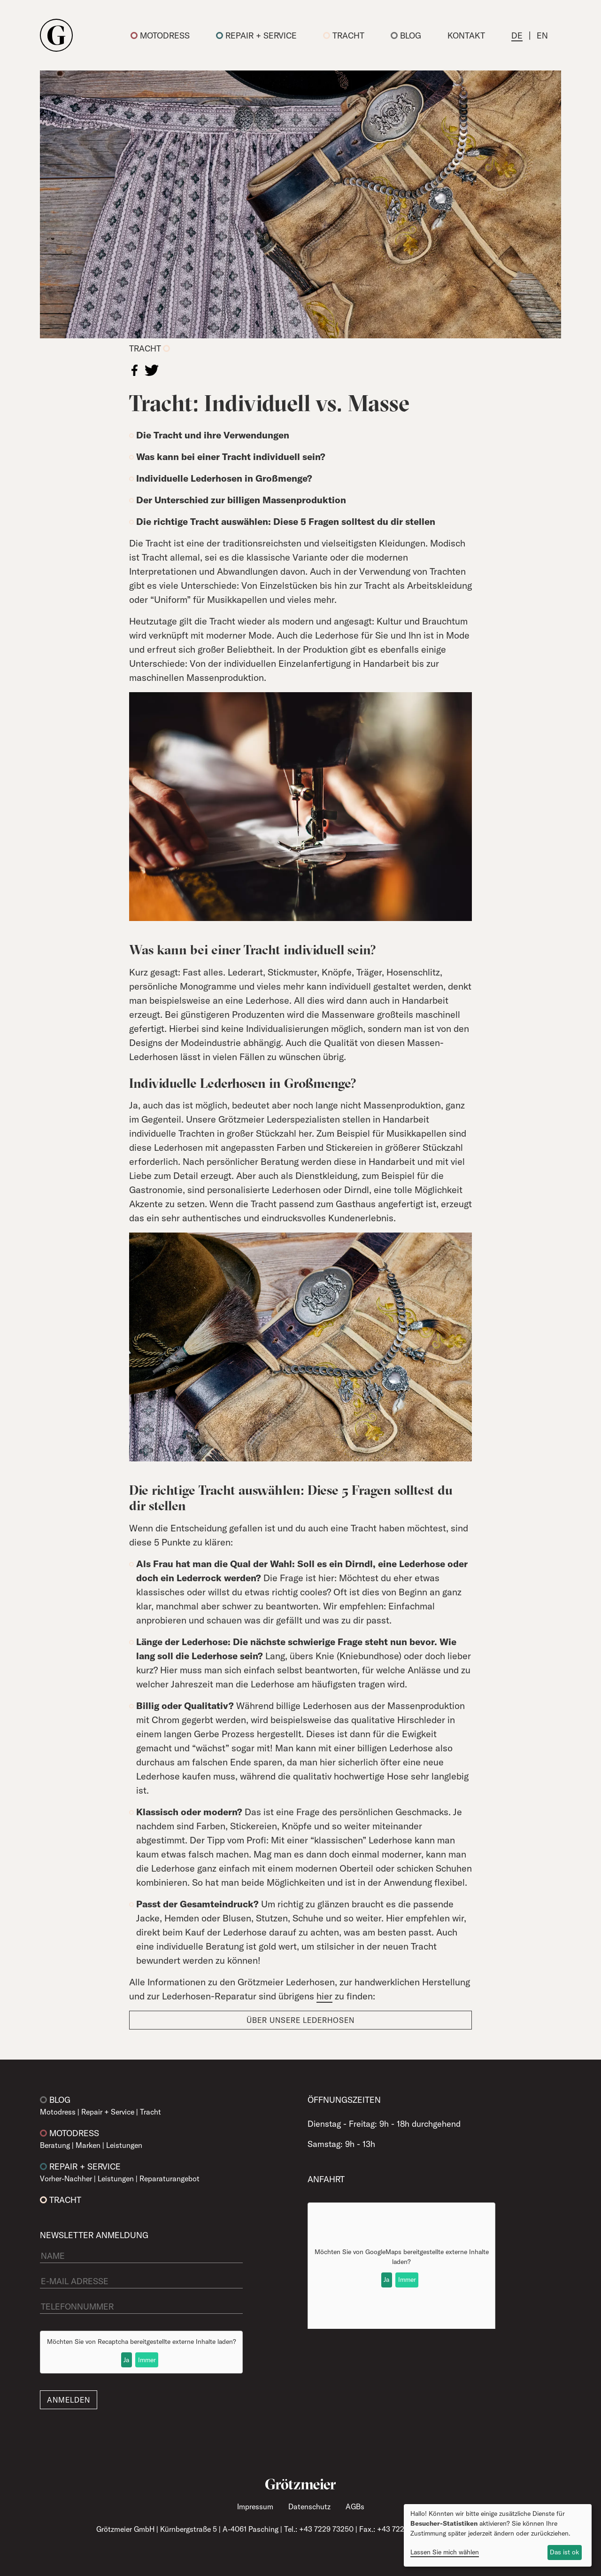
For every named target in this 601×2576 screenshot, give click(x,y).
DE (517, 35)
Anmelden (68, 2399)
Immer (147, 2360)
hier (324, 1996)
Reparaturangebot (169, 2178)
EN (542, 35)
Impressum (255, 2506)
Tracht (343, 35)
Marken (88, 2145)
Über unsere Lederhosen (300, 2020)
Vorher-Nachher (66, 2178)
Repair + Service (256, 35)
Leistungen (124, 2145)
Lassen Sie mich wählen (444, 2552)
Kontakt (466, 35)
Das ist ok (564, 2552)
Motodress (160, 35)
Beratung (55, 2145)
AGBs (355, 2506)
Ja (126, 2360)
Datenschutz (309, 2506)
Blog (406, 35)
